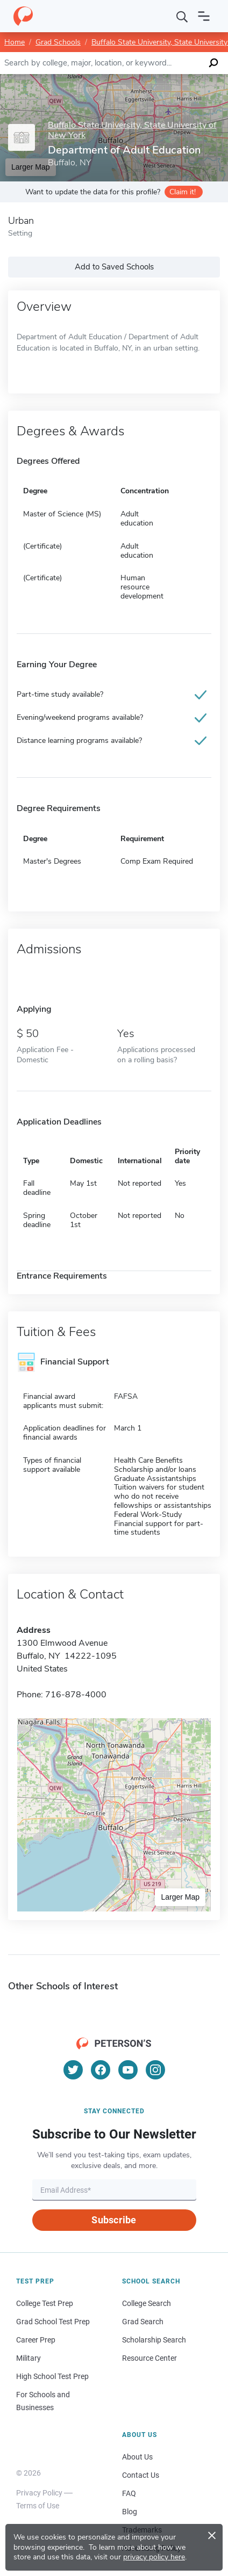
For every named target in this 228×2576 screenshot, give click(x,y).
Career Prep (35, 2340)
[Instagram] (155, 2069)
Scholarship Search (154, 2340)
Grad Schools (58, 42)
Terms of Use (37, 2505)
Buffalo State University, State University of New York (132, 130)
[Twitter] (73, 2069)
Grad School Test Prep (53, 2321)
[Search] (182, 16)
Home (14, 42)
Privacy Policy (39, 2493)
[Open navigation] (204, 16)
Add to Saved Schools (114, 266)
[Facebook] (100, 2069)
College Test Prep (44, 2303)
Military (28, 2358)
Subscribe (113, 2219)
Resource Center (149, 2358)
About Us (137, 2457)
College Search (146, 2303)
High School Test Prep (52, 2376)
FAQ (129, 2493)
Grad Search (142, 2321)
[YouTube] (128, 2069)
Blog (129, 2511)
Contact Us (140, 2475)
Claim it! (182, 192)
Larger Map (180, 1897)
